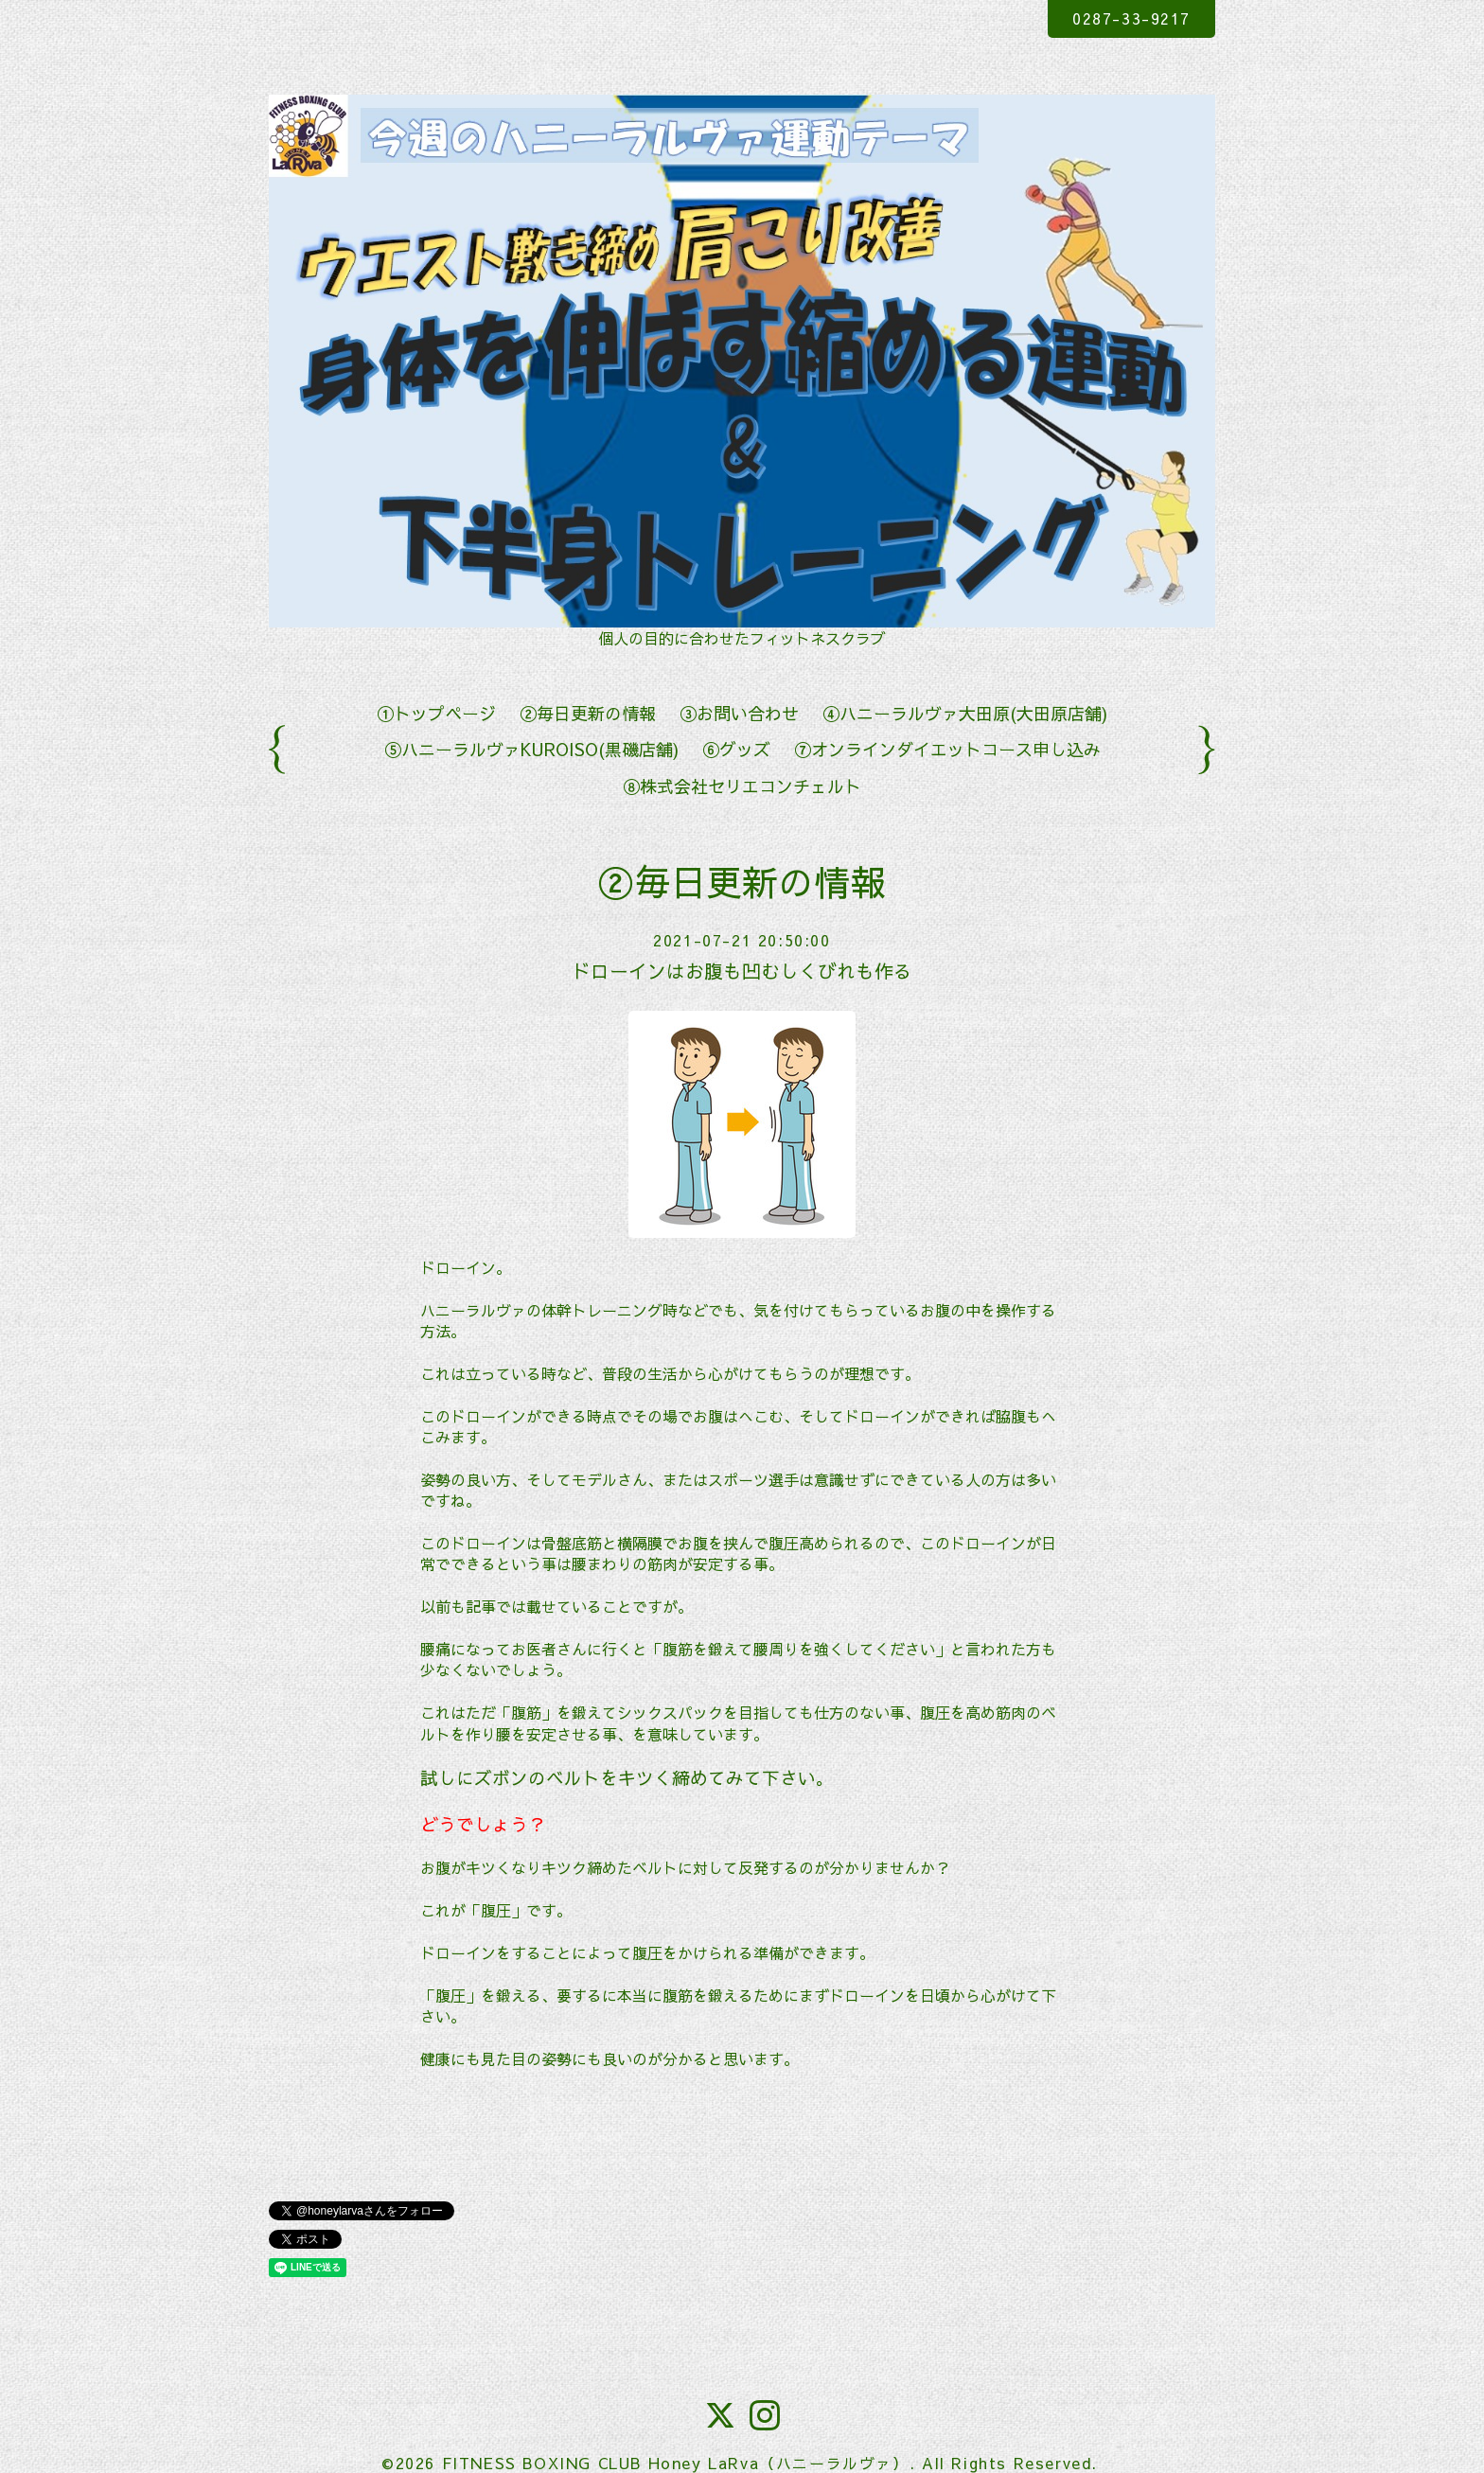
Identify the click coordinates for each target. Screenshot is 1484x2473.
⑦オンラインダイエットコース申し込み (947, 749)
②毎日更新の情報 (588, 713)
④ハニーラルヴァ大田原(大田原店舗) (964, 713)
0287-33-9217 (1130, 18)
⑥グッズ (736, 749)
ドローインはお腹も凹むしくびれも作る (742, 970)
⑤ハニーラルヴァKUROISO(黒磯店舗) (531, 749)
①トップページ (436, 713)
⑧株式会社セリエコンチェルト (742, 786)
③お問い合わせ (739, 713)
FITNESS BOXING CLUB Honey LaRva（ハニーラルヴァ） (676, 2462)
